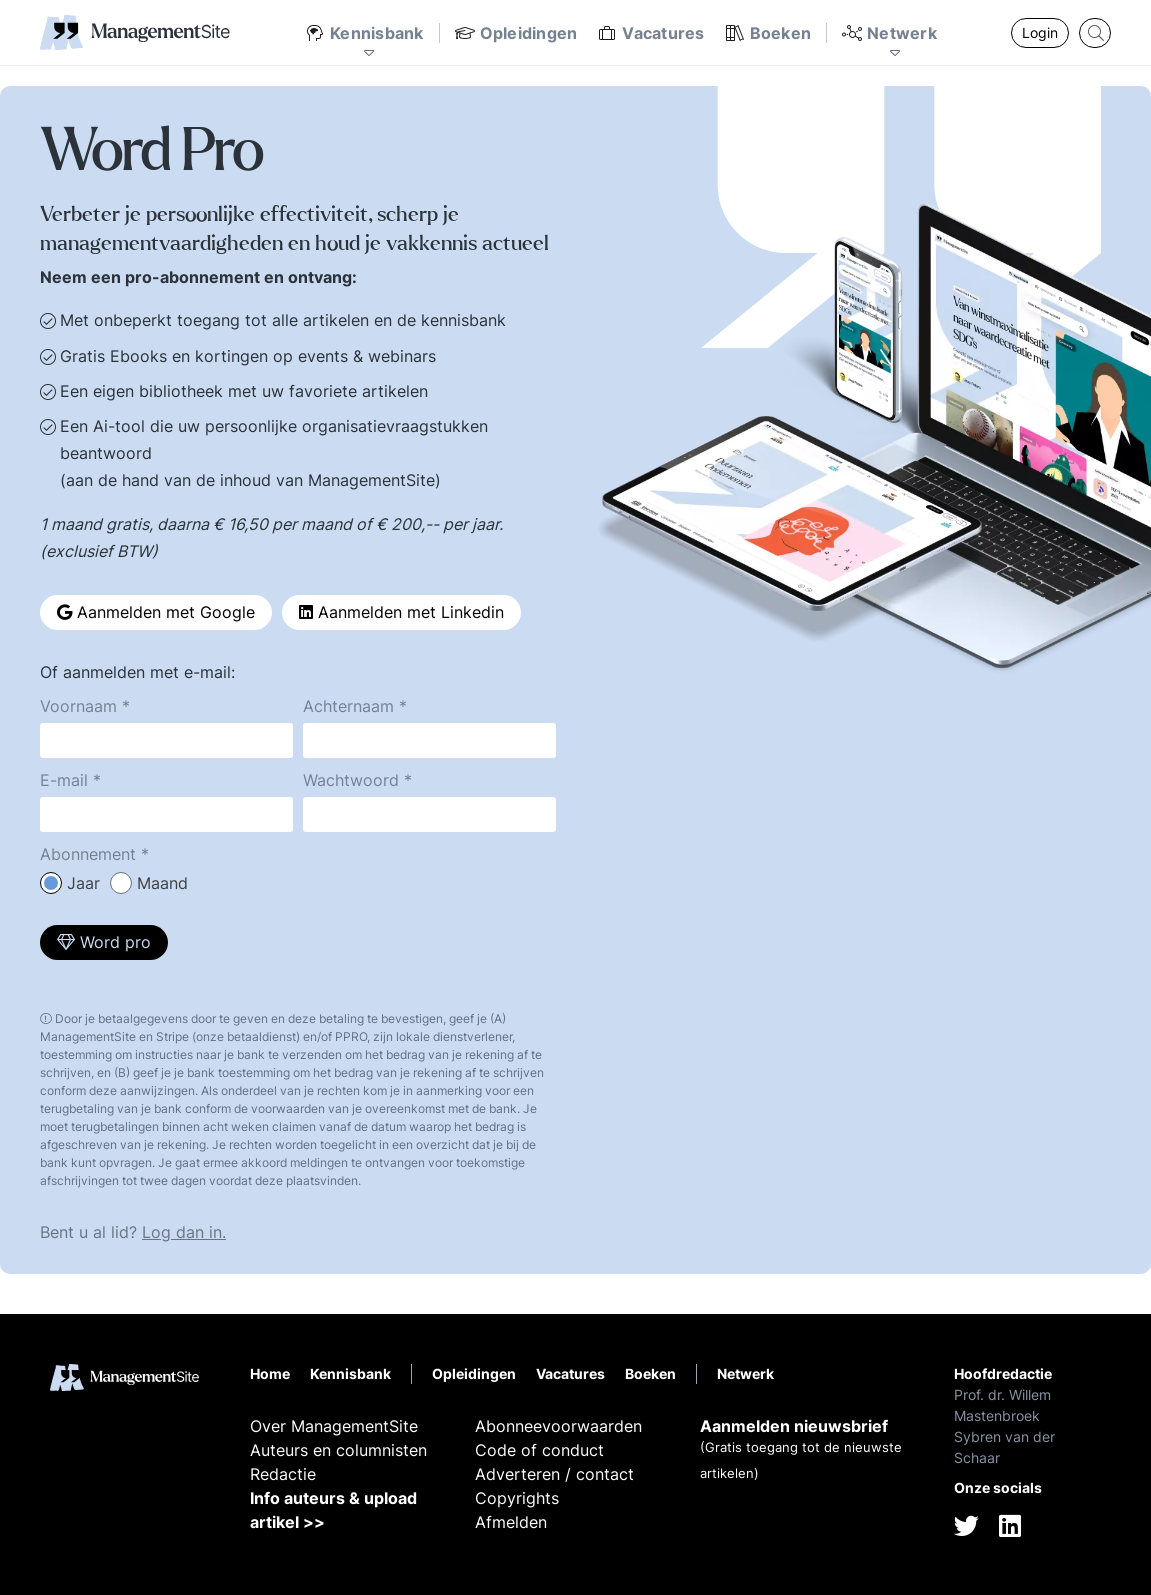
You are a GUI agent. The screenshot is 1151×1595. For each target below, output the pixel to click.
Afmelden (511, 1522)
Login (1040, 32)
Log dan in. (184, 1232)
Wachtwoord (351, 780)
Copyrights (517, 1498)
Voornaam (78, 706)
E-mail (64, 780)
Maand (162, 883)
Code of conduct (539, 1450)
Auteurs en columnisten (338, 1450)
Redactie (283, 1474)
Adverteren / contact (554, 1474)
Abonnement (88, 854)
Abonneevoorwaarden (558, 1426)
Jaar (83, 883)
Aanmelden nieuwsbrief (794, 1426)
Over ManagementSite (334, 1426)
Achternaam (348, 706)
